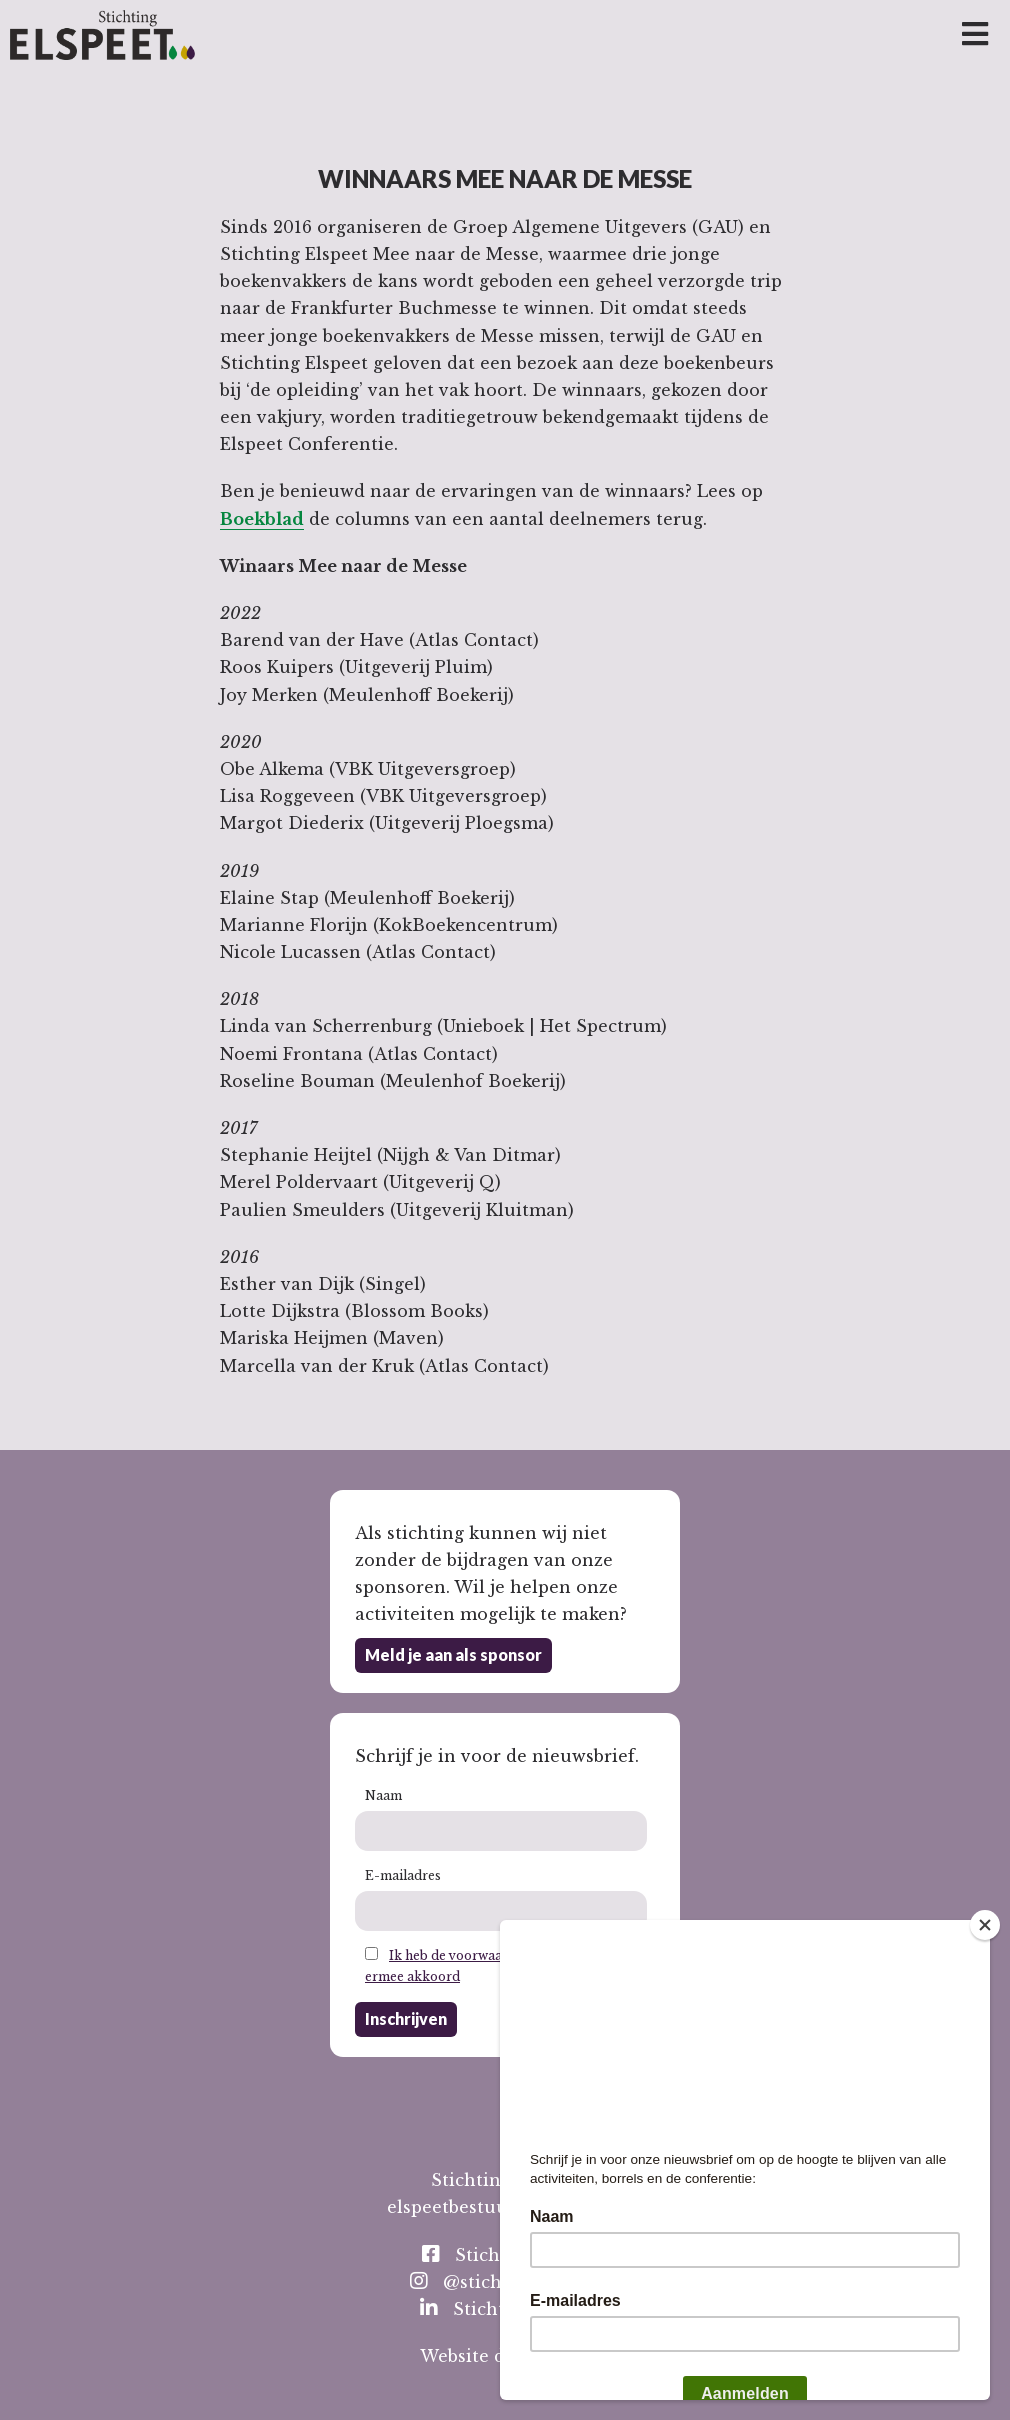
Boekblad (262, 519)
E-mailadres (403, 1875)
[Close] (985, 1925)
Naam (383, 1795)
